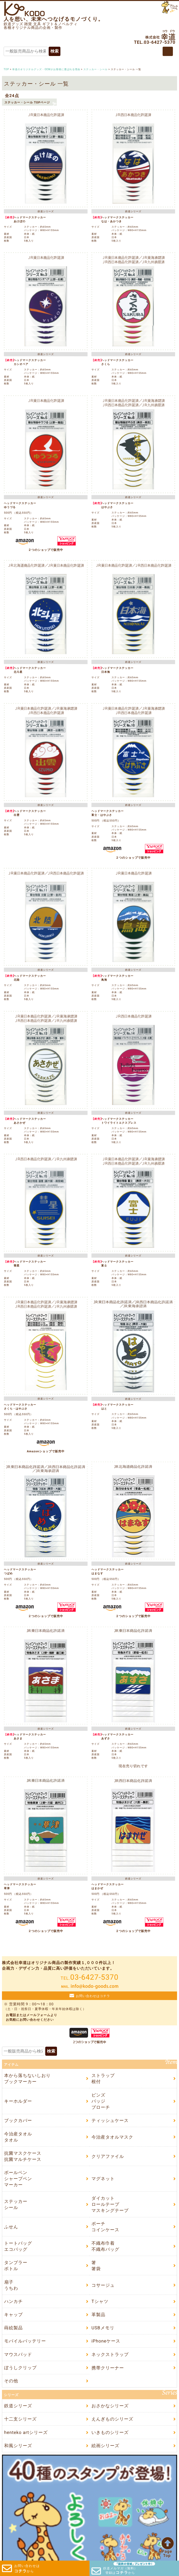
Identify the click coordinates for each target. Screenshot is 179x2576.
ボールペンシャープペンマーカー (18, 2178)
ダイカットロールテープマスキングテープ (110, 2204)
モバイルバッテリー (25, 2340)
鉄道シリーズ (18, 2405)
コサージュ (103, 2284)
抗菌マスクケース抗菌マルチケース (22, 2156)
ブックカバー (18, 2120)
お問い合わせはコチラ (93, 1996)
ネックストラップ (110, 2354)
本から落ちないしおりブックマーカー (27, 2078)
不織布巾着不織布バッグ (105, 2246)
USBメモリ (102, 2327)
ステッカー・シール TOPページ (27, 102)
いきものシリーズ (110, 2432)
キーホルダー (18, 2101)
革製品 (98, 2314)
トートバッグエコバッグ (18, 2246)
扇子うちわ (11, 2284)
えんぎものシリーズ (112, 2418)
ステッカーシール (15, 2204)
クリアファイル (107, 2156)
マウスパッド (18, 2354)
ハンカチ (13, 2301)
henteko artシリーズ (26, 2432)
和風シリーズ (18, 2445)
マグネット (103, 2178)
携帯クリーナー (107, 2367)
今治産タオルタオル (18, 2136)
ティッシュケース (110, 2120)
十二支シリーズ (20, 2418)
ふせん (11, 2226)
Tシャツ (99, 2301)
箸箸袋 (96, 2265)
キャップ (13, 2314)
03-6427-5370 (90, 1977)
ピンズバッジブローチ (100, 2101)
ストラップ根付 (103, 2078)
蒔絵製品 (13, 2327)
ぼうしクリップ (20, 2367)
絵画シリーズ (105, 2445)
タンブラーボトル (15, 2265)
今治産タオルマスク (112, 2136)
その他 (11, 2380)
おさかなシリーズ (110, 2405)
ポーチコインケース (105, 2226)
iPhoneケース (105, 2340)
